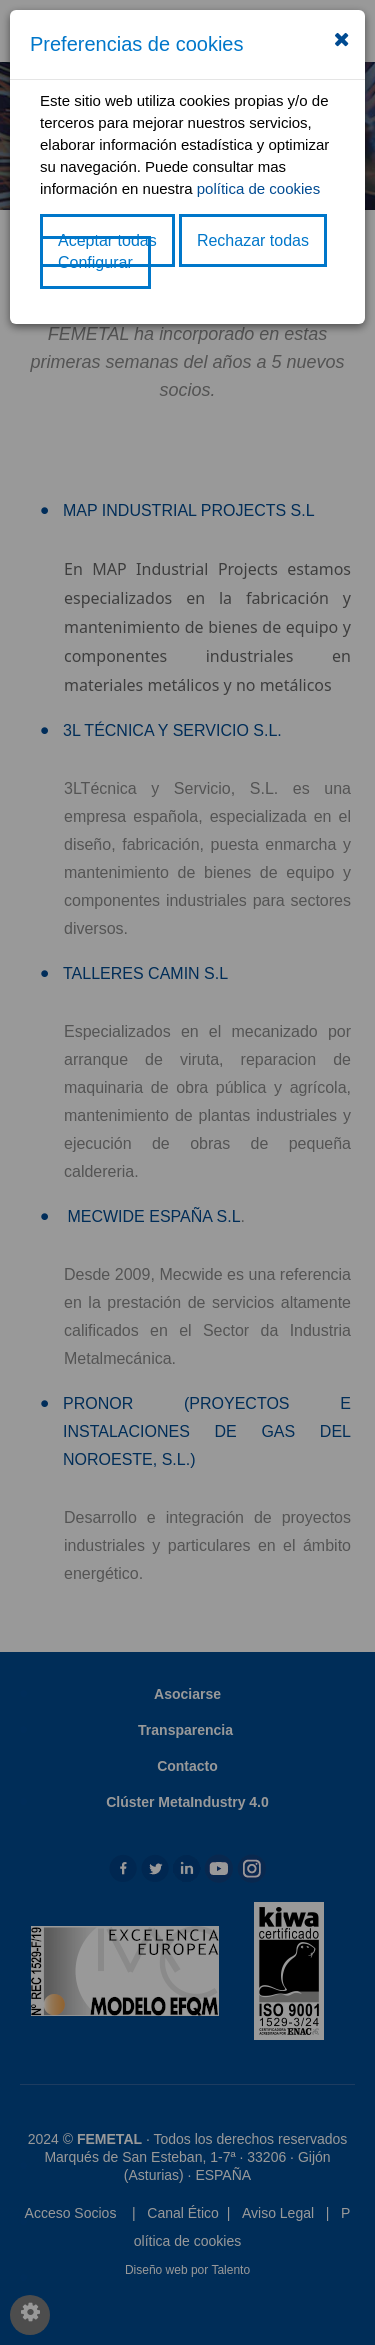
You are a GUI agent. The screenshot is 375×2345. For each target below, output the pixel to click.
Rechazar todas (253, 240)
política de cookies (258, 188)
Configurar (95, 262)
